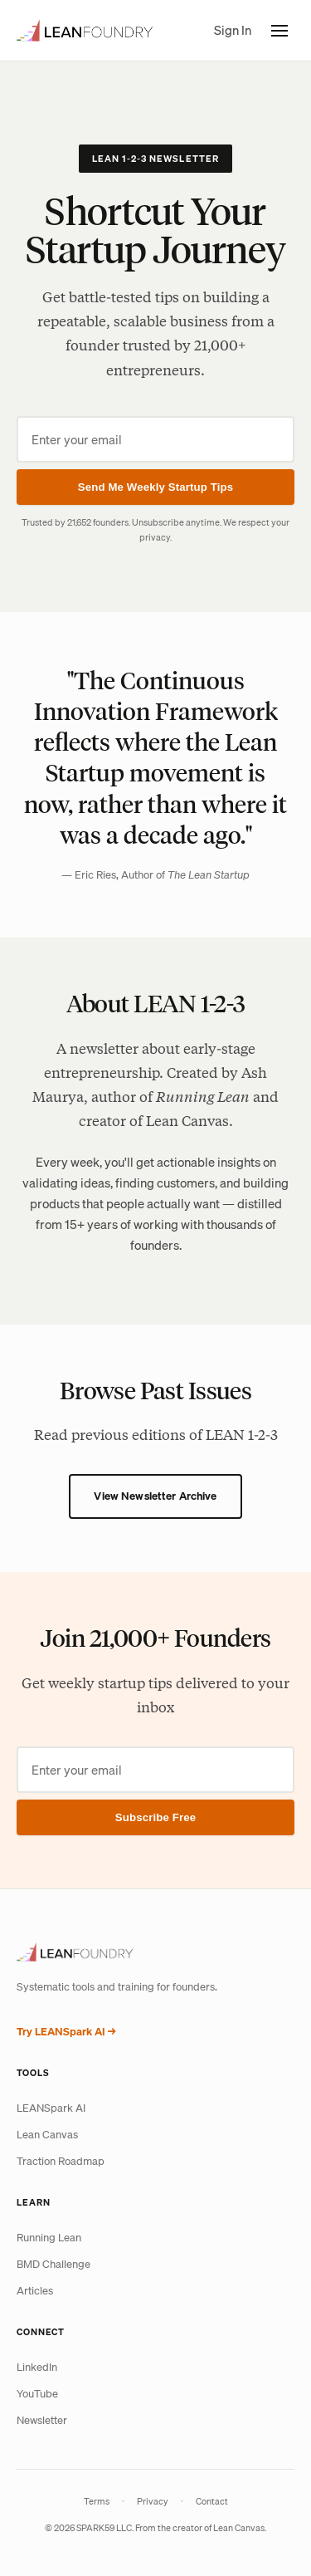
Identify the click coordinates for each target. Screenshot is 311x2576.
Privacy (152, 2501)
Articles (35, 2290)
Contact (212, 2501)
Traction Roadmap (60, 2161)
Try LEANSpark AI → (66, 2031)
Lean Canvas (47, 2134)
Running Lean (49, 2237)
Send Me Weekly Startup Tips (155, 487)
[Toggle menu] (279, 30)
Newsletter (42, 2420)
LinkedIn (37, 2367)
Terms (96, 2501)
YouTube (37, 2393)
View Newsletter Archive (155, 1496)
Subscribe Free (155, 1817)
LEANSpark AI (51, 2108)
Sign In (232, 30)
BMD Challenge (53, 2264)
